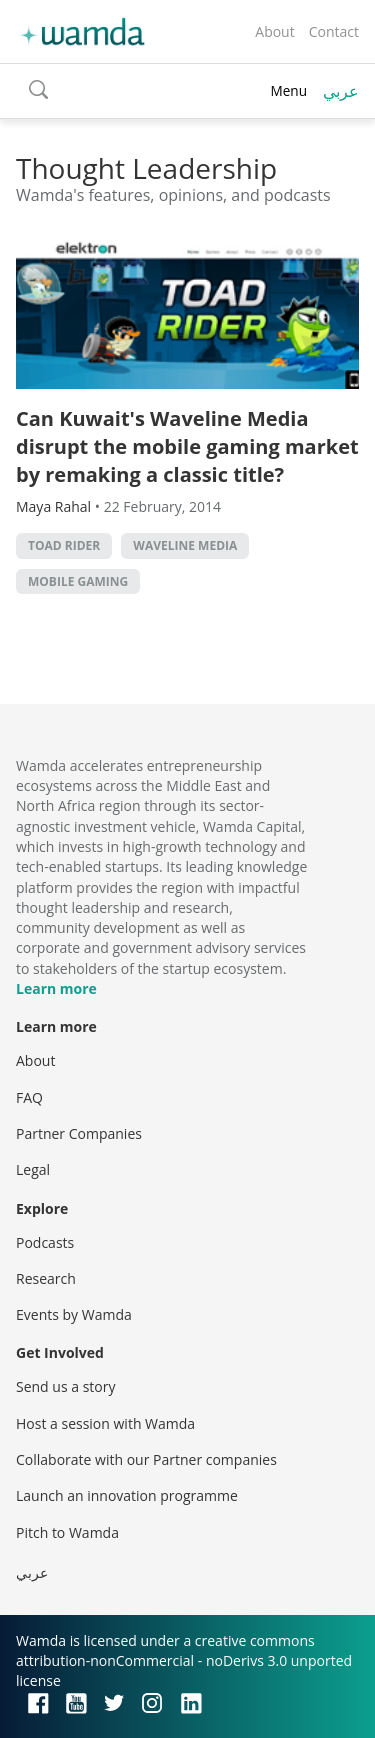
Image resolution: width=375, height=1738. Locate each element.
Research (46, 1278)
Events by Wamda (74, 1314)
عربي (341, 91)
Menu (288, 90)
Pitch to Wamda (67, 1532)
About (274, 31)
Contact (334, 31)
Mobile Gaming (78, 581)
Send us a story (65, 1386)
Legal (33, 1169)
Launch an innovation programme (127, 1495)
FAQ (29, 1097)
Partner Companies (79, 1133)
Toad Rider (64, 545)
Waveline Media (185, 545)
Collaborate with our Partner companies (146, 1459)
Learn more (56, 988)
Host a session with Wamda (105, 1423)
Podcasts (45, 1242)
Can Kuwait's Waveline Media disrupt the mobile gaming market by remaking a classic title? (187, 446)
